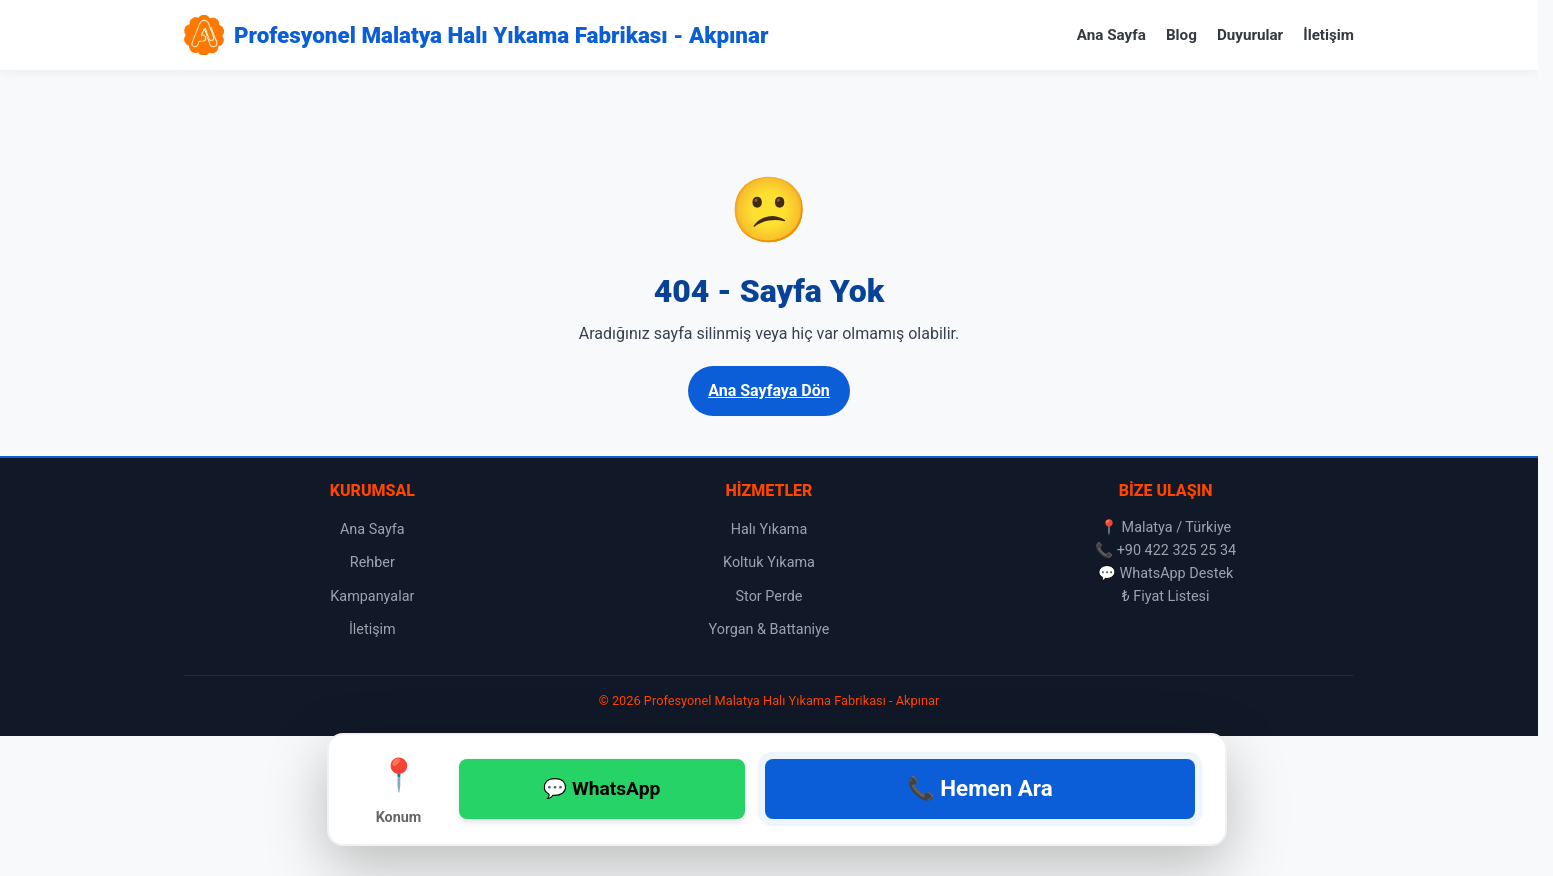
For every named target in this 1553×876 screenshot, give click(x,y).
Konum (399, 788)
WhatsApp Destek (1176, 573)
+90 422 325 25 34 (1177, 550)
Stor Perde (769, 596)
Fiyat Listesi (1171, 596)
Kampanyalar (372, 596)
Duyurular (1250, 35)
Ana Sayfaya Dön (769, 390)
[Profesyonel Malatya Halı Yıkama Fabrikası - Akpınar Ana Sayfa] (476, 35)
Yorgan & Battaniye (769, 629)
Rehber (372, 562)
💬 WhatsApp (601, 788)
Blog (1181, 35)
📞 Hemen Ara (980, 788)
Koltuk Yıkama (769, 562)
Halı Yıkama (769, 529)
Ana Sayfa (1111, 35)
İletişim (1328, 35)
